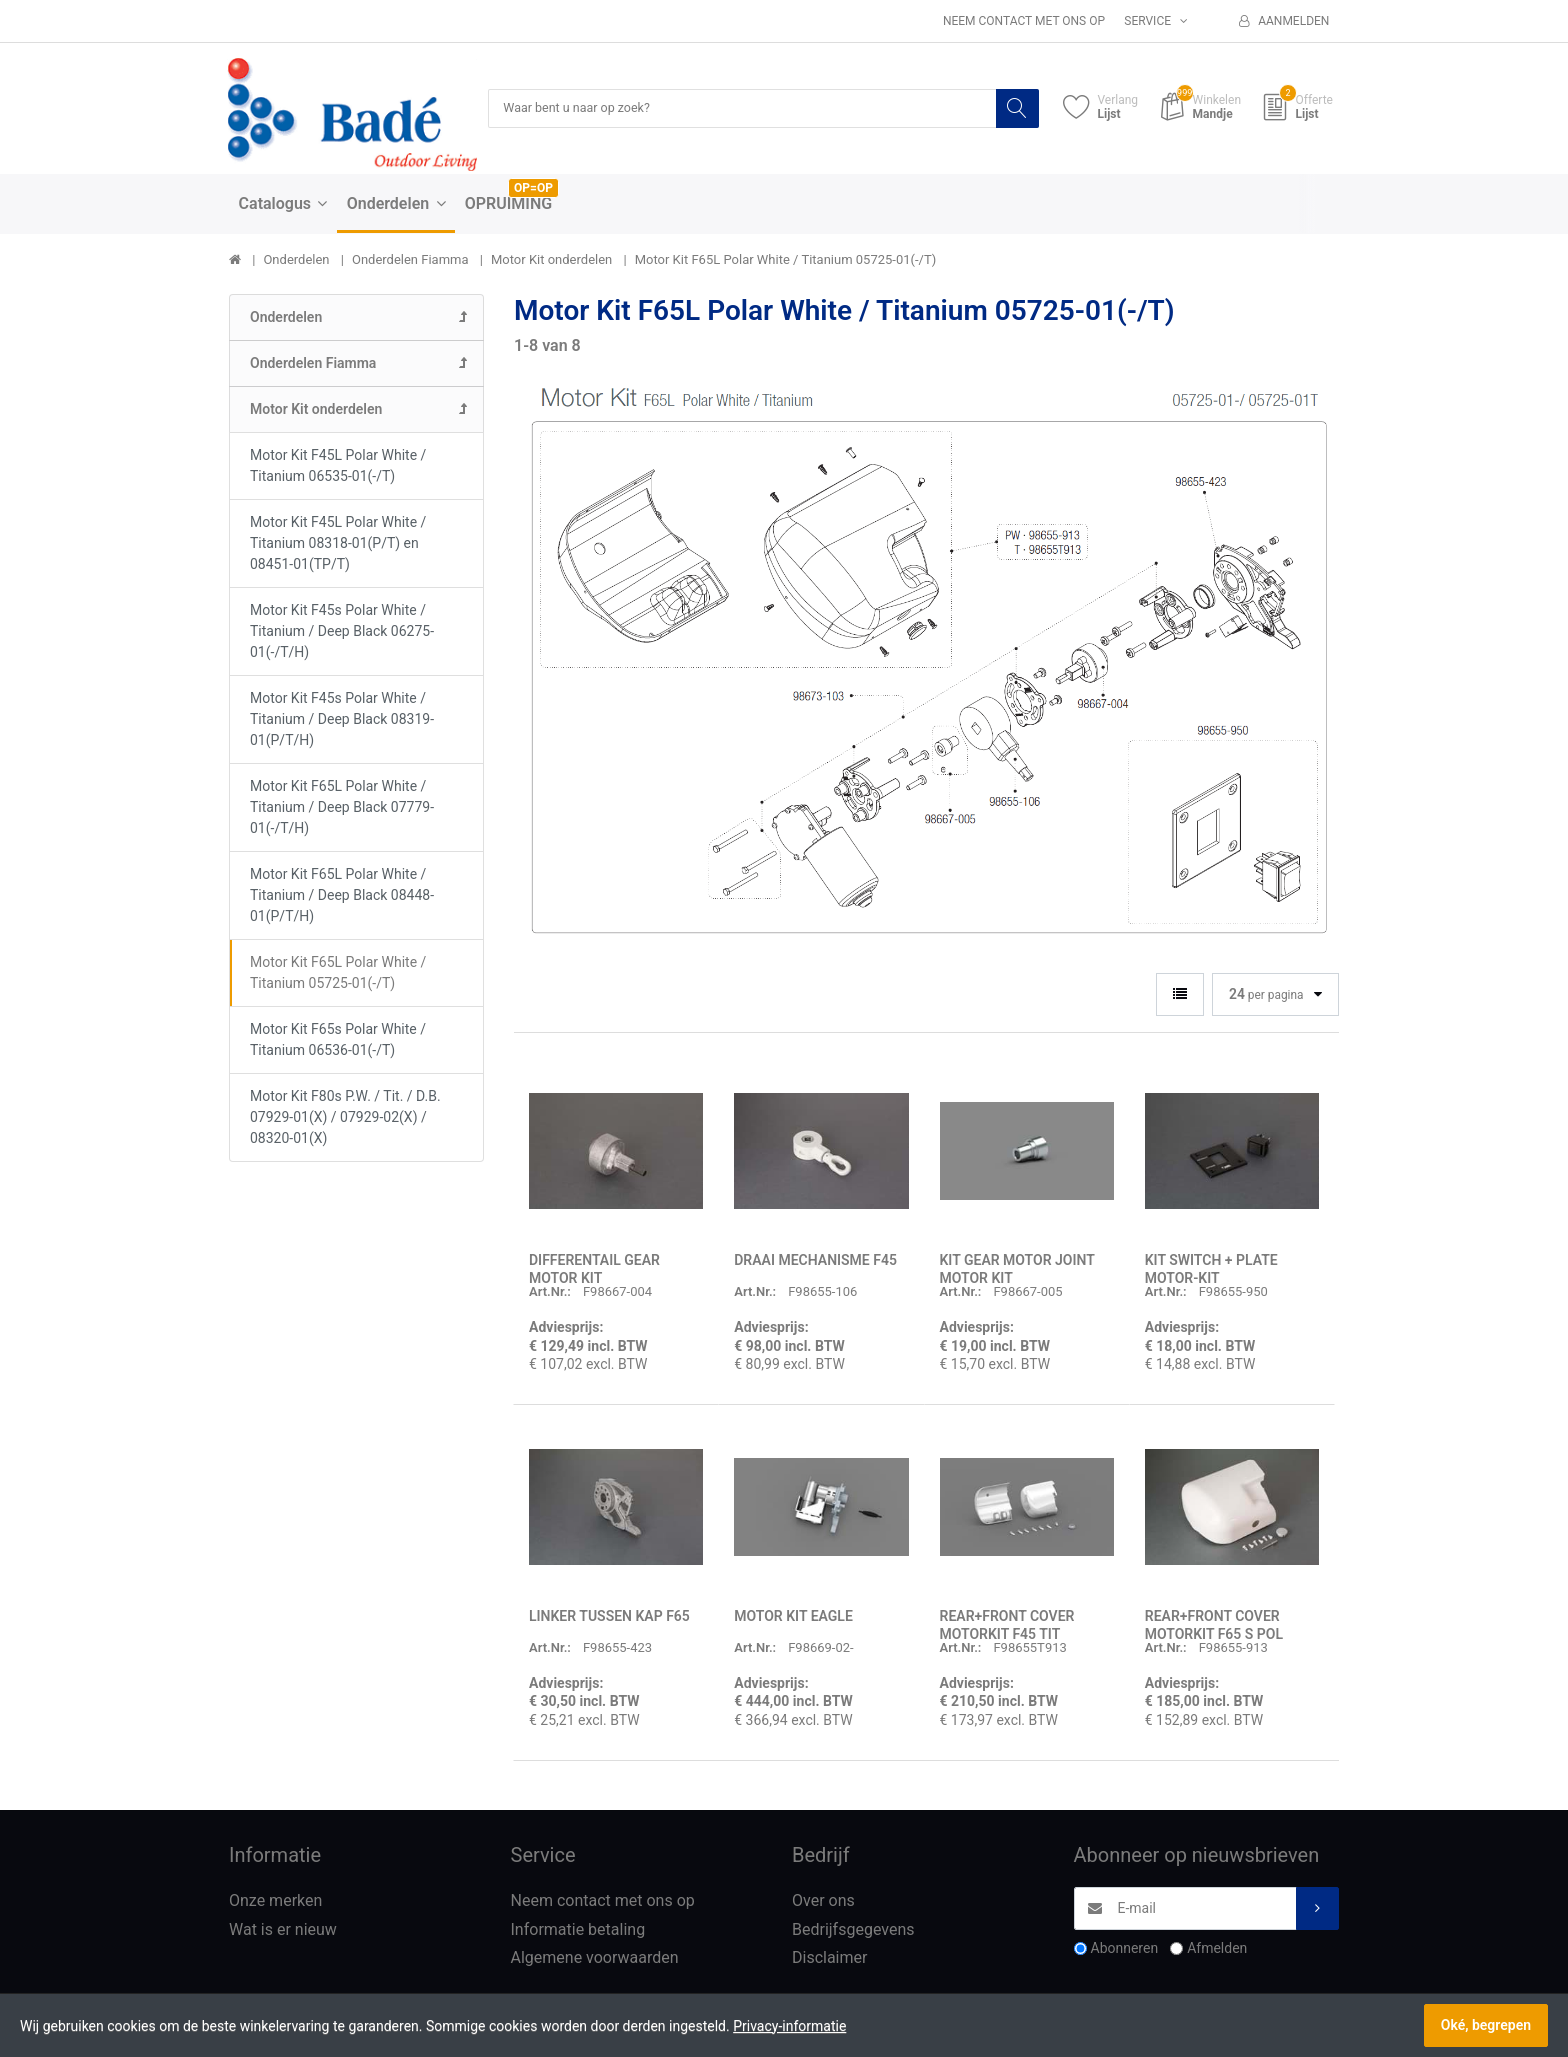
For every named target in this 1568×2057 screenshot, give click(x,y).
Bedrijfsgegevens (853, 1930)
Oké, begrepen (1486, 2025)
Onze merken (275, 1901)
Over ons (823, 1901)
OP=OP (533, 189)
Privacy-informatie (789, 2026)
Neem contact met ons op (1024, 21)
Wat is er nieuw (283, 1930)
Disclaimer (829, 1959)
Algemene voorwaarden (595, 1959)
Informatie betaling (578, 1930)
